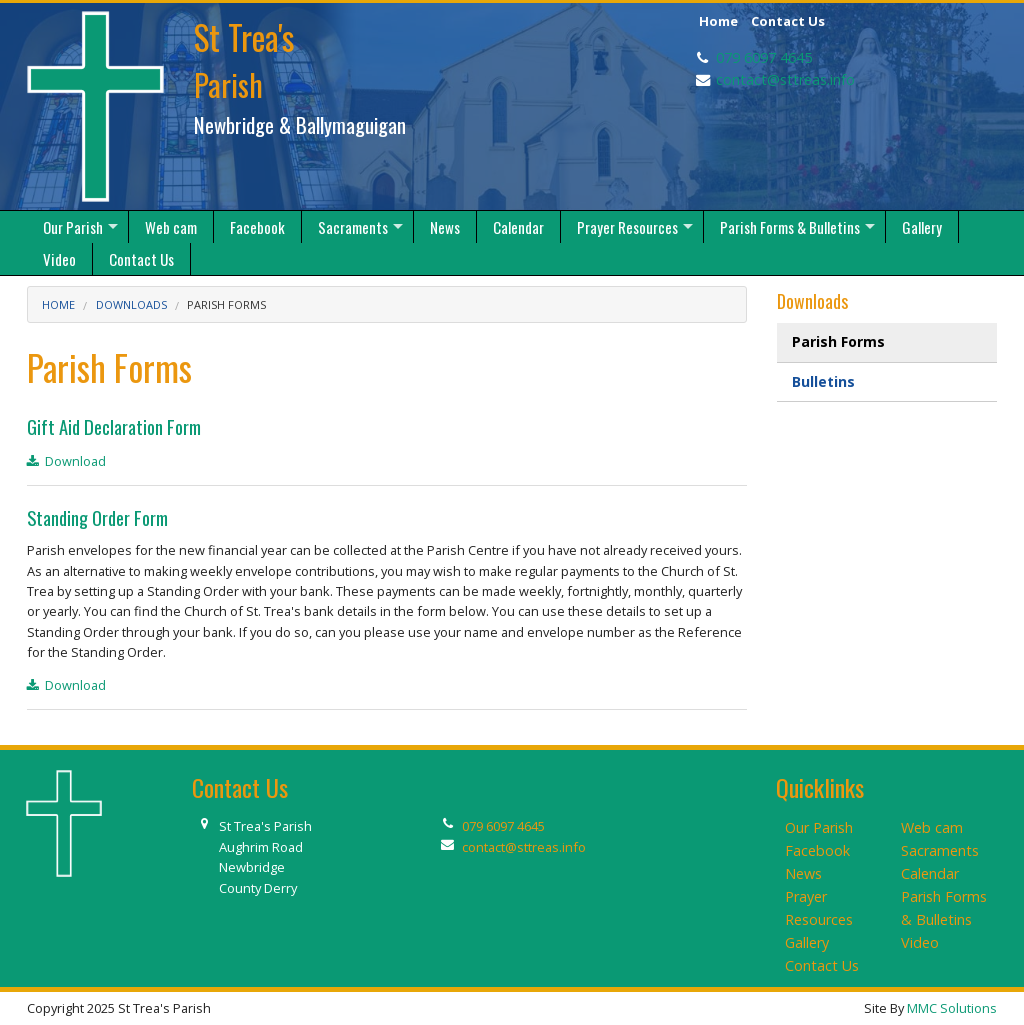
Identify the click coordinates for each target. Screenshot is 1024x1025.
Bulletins (823, 381)
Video (920, 942)
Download (66, 461)
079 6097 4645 (764, 57)
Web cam (932, 827)
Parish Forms (226, 304)
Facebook (817, 850)
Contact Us (788, 21)
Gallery (807, 942)
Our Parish (819, 827)
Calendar (930, 873)
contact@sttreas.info (785, 79)
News (803, 873)
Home (718, 21)
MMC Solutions (952, 1008)
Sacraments (940, 850)
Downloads (131, 304)
